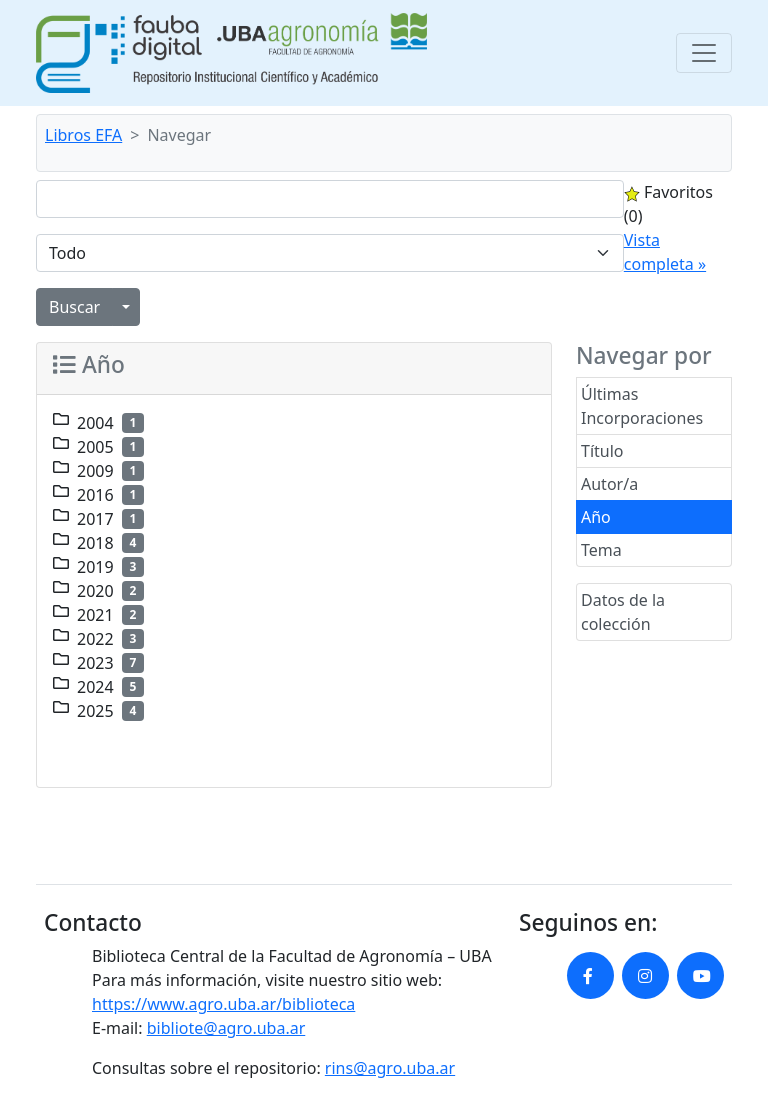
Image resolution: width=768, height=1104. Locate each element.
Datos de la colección (623, 612)
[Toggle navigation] (704, 53)
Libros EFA (83, 135)
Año (596, 517)
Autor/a (609, 484)
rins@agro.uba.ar (390, 1068)
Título (602, 451)
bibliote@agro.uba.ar (226, 1028)
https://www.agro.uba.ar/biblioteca (223, 1004)
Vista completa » (665, 252)
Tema (601, 550)
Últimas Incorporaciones (642, 406)
